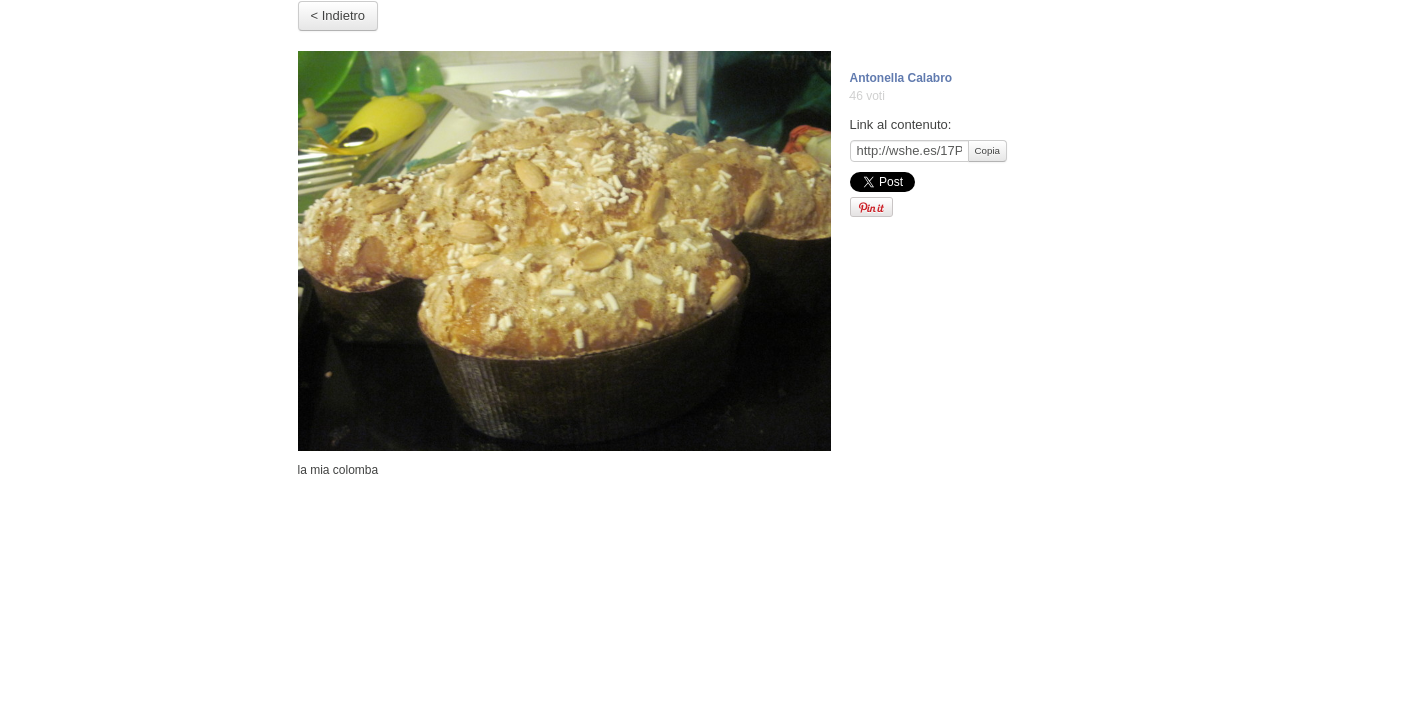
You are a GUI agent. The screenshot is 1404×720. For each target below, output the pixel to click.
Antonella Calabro (901, 78)
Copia (987, 150)
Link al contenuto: (901, 124)
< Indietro (338, 15)
